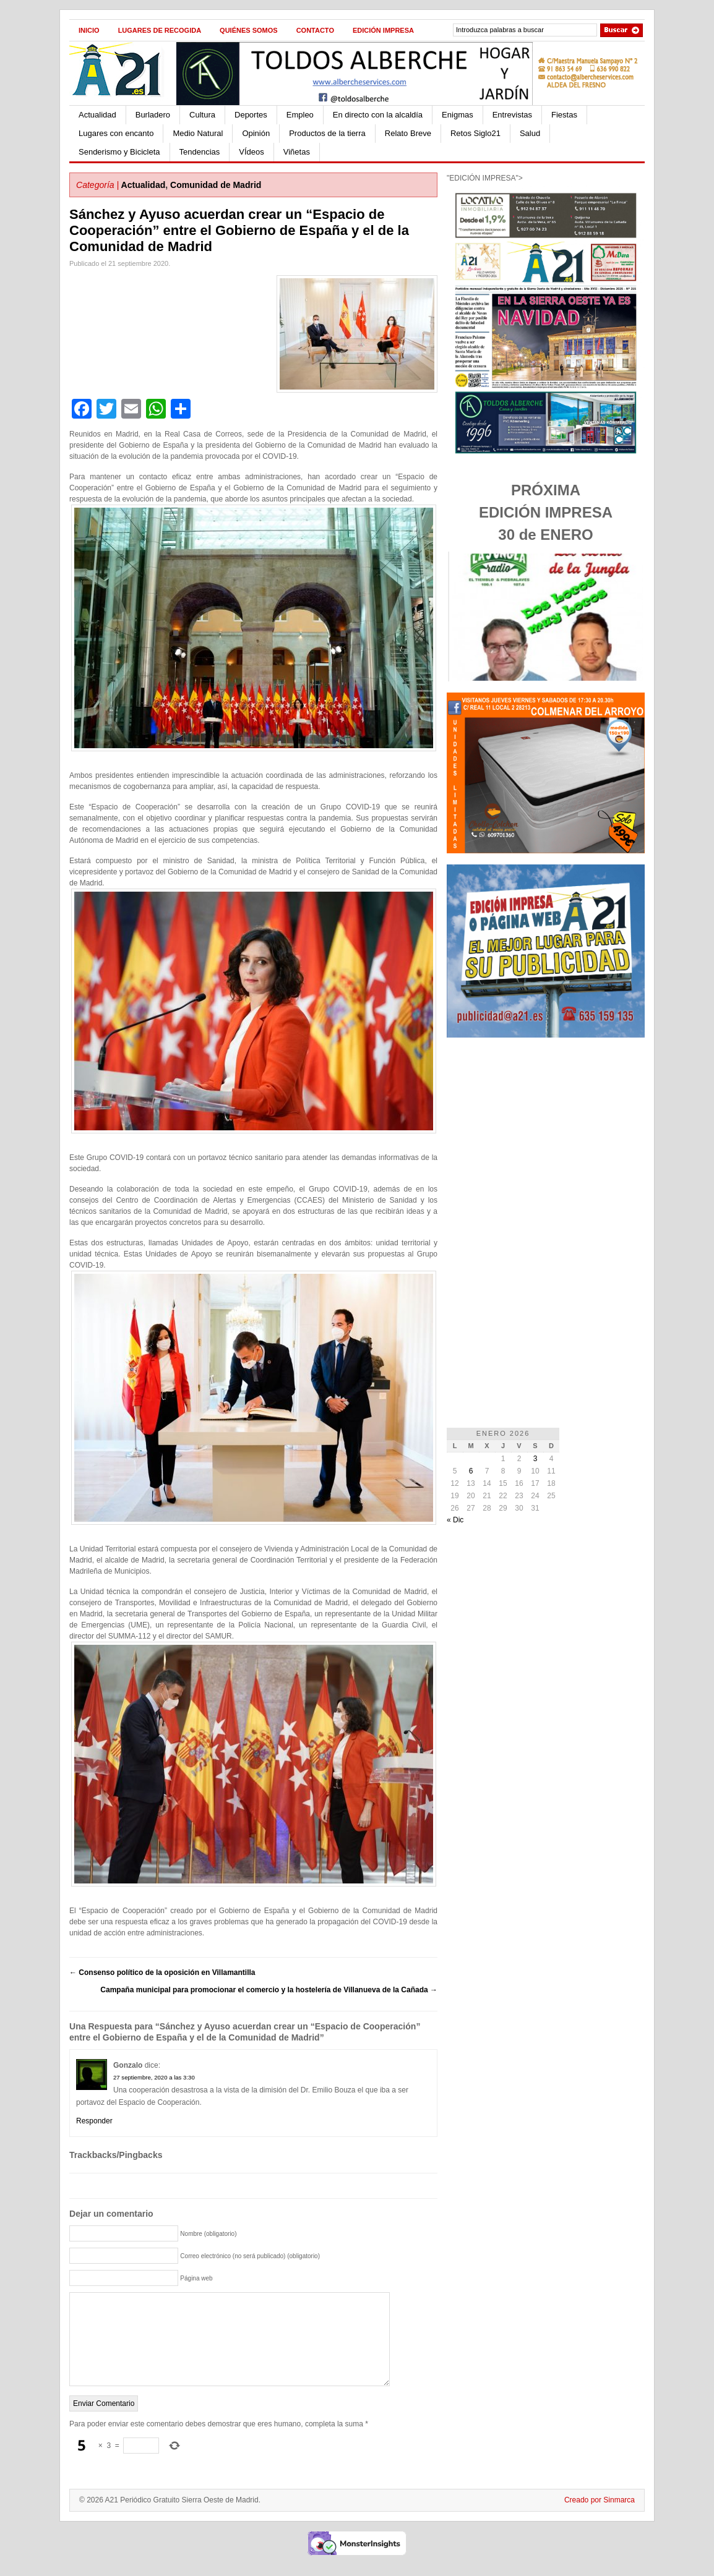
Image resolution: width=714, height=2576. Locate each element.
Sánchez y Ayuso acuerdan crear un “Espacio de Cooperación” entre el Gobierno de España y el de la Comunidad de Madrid (239, 230)
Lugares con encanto (116, 133)
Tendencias (199, 151)
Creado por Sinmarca (599, 2518)
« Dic (455, 1520)
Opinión (256, 133)
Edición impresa (383, 30)
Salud (530, 133)
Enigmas (457, 114)
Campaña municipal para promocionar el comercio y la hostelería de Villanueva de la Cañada (268, 1989)
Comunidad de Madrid (215, 185)
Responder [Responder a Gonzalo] (94, 2121)
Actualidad (97, 114)
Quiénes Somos (249, 30)
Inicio (89, 30)
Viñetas (296, 151)
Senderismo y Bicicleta (119, 151)
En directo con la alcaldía (378, 114)
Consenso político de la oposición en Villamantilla (162, 1972)
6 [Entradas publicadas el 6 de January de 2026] (471, 1471)
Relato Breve (408, 133)
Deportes (250, 114)
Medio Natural (198, 133)
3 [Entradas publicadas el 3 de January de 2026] (535, 1458)
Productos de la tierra (327, 133)
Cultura (202, 114)
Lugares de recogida (159, 30)
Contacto (315, 30)
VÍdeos (251, 151)
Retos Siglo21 (475, 133)
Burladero (152, 114)
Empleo (300, 114)
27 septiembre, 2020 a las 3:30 (154, 2077)
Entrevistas (512, 114)
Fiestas (564, 114)
